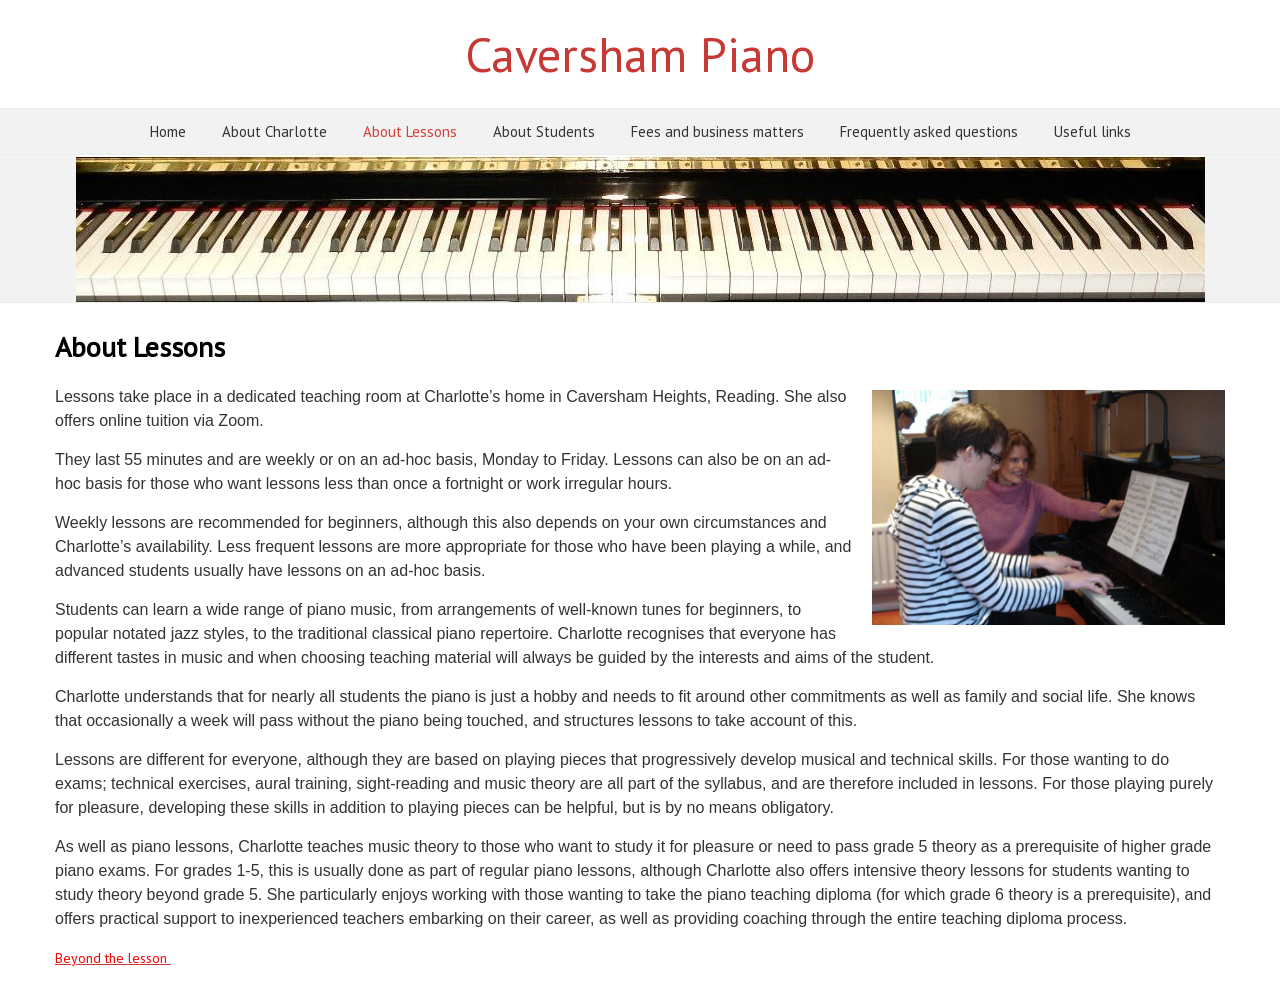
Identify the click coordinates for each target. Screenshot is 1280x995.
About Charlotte (274, 131)
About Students (544, 131)
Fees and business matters (717, 131)
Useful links (1092, 131)
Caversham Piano (640, 54)
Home (168, 131)
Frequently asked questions (929, 131)
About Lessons (410, 131)
